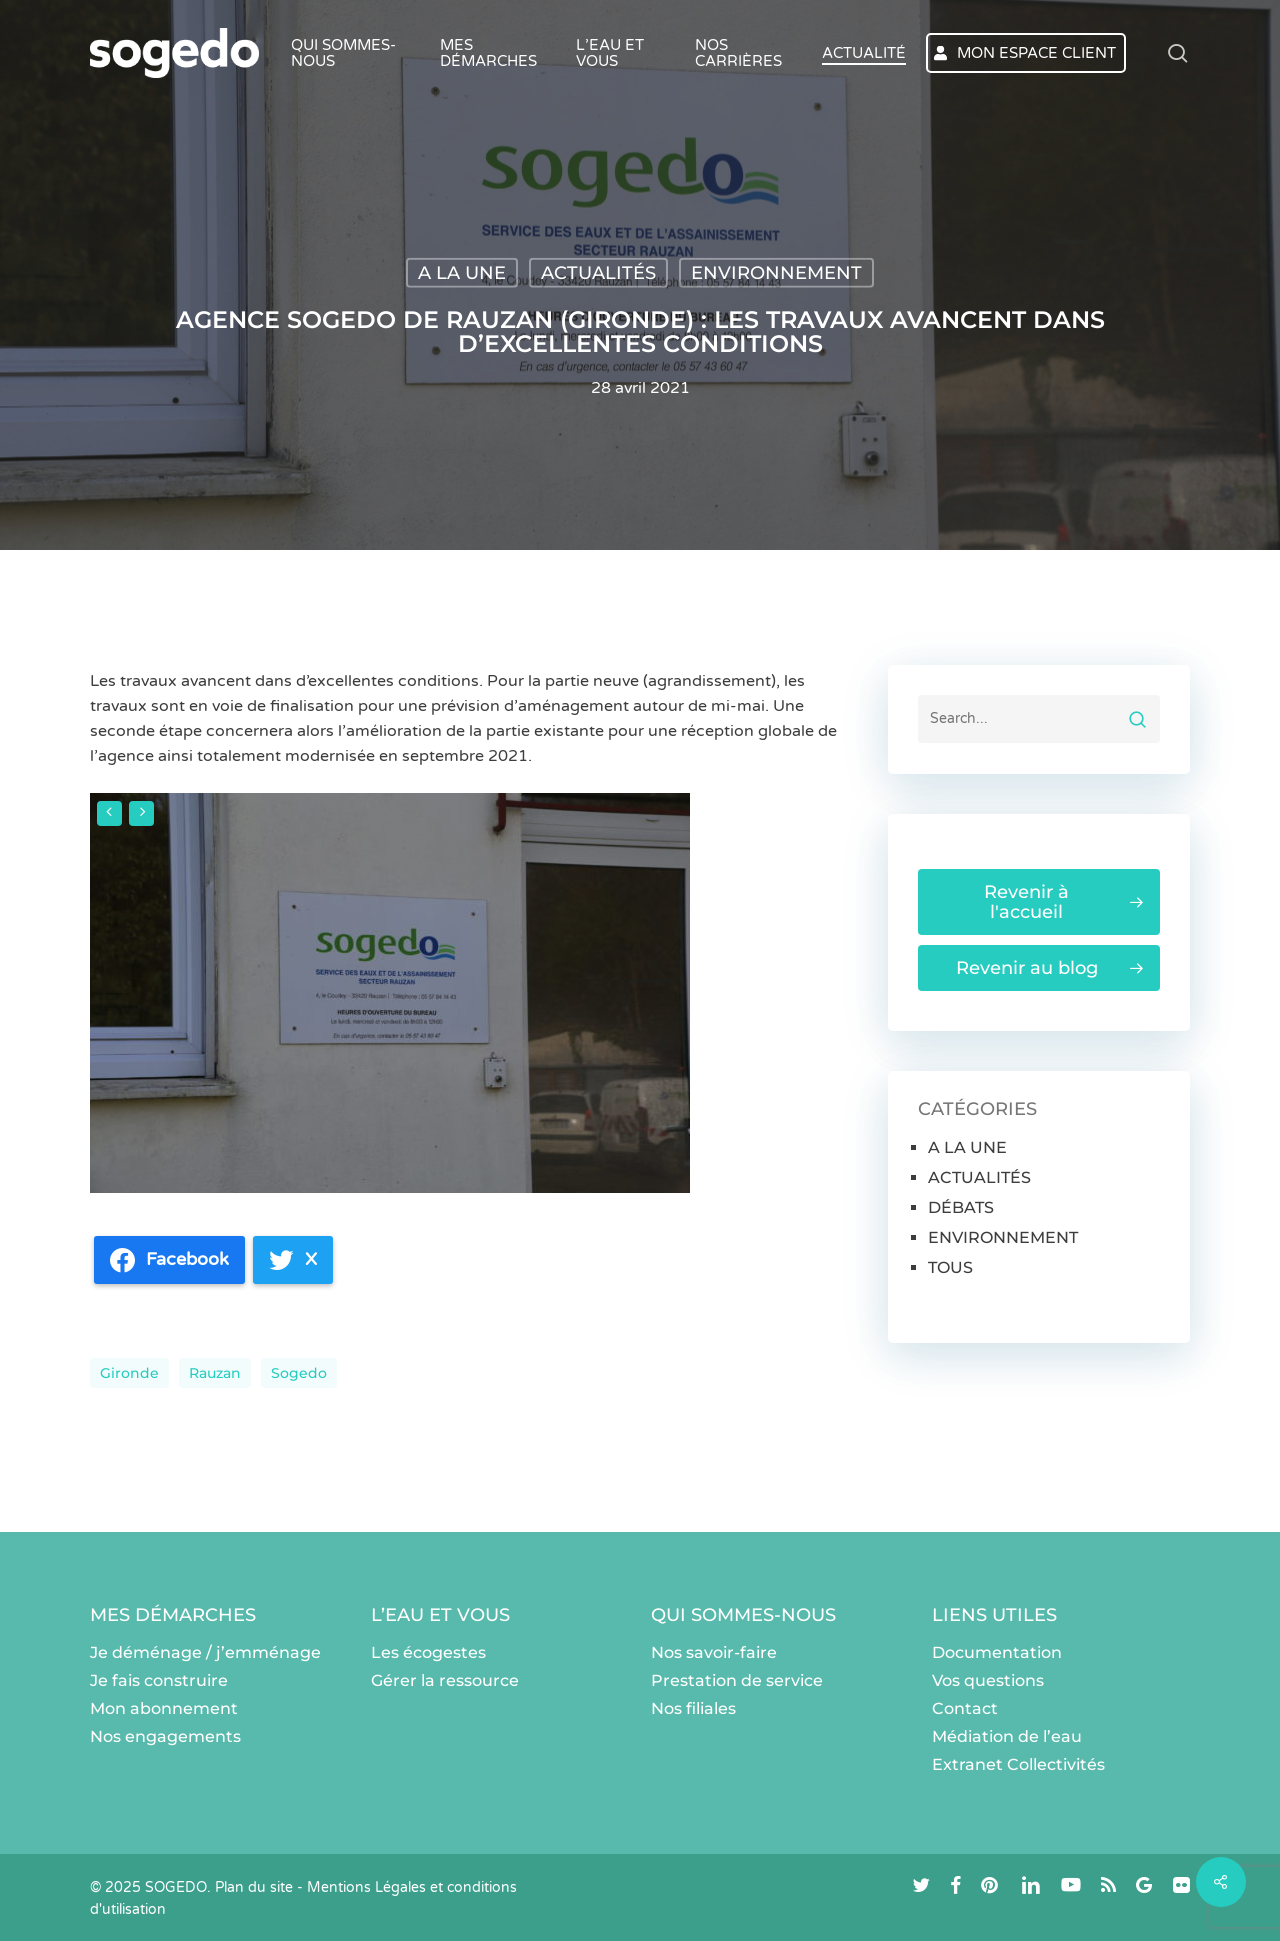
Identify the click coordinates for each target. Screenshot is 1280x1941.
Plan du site (254, 1887)
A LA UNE (462, 273)
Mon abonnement (164, 1708)
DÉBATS (961, 1207)
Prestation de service (737, 1680)
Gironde (129, 1373)
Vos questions (988, 1680)
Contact (965, 1708)
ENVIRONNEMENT (776, 273)
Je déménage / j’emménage (205, 1652)
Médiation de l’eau (1007, 1736)
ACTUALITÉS (598, 273)
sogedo (299, 1373)
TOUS (950, 1267)
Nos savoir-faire (714, 1652)
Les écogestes (428, 1652)
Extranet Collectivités (1018, 1764)
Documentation (997, 1652)
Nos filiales (693, 1708)
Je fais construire (159, 1680)
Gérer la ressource (445, 1680)
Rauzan (215, 1373)
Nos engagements (165, 1736)
